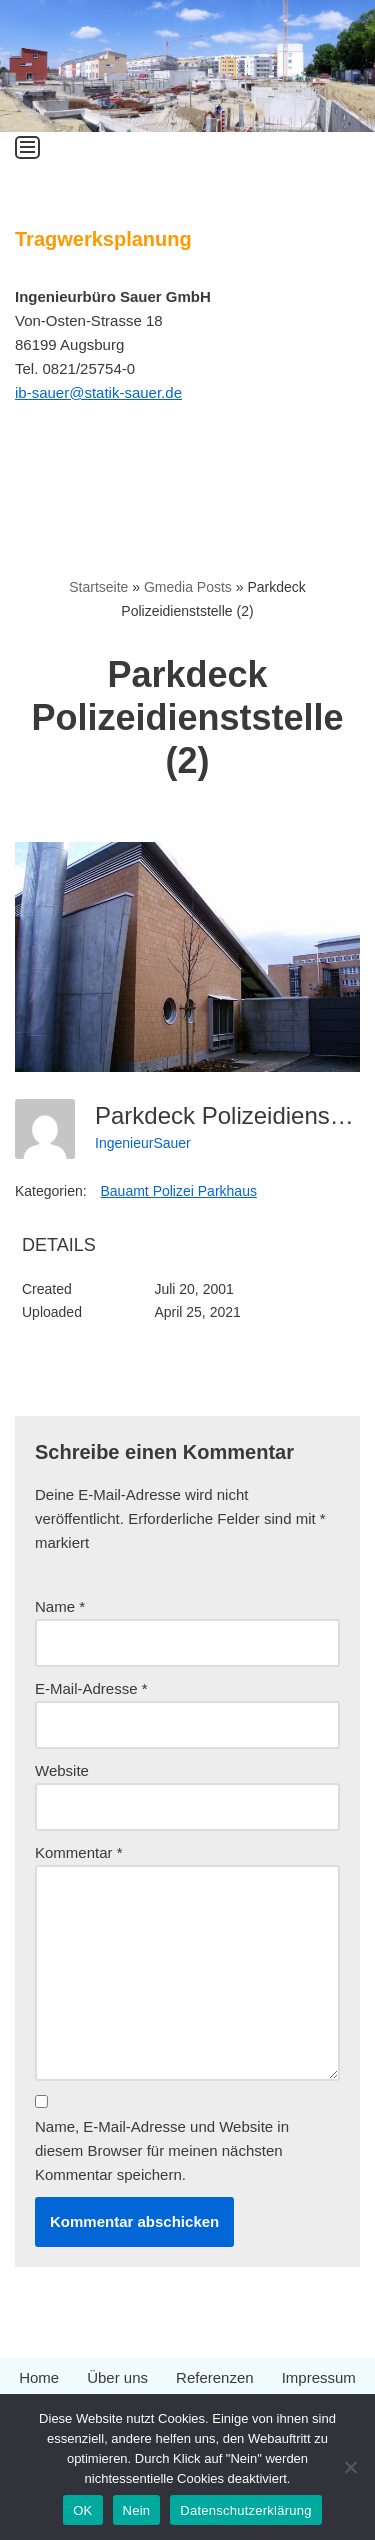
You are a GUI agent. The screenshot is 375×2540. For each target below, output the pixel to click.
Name (60, 1606)
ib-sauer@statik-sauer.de (98, 392)
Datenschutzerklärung (245, 2510)
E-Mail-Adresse (91, 1688)
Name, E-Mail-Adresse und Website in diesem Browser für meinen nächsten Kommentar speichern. (162, 2150)
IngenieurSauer (143, 1143)
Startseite (98, 587)
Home (39, 2377)
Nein (137, 2510)
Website (62, 1770)
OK (82, 2510)
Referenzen (215, 2377)
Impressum (319, 2377)
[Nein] (350, 2467)
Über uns (117, 2377)
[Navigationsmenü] (27, 147)
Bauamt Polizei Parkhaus (179, 1191)
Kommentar (79, 1852)
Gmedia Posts (188, 587)
